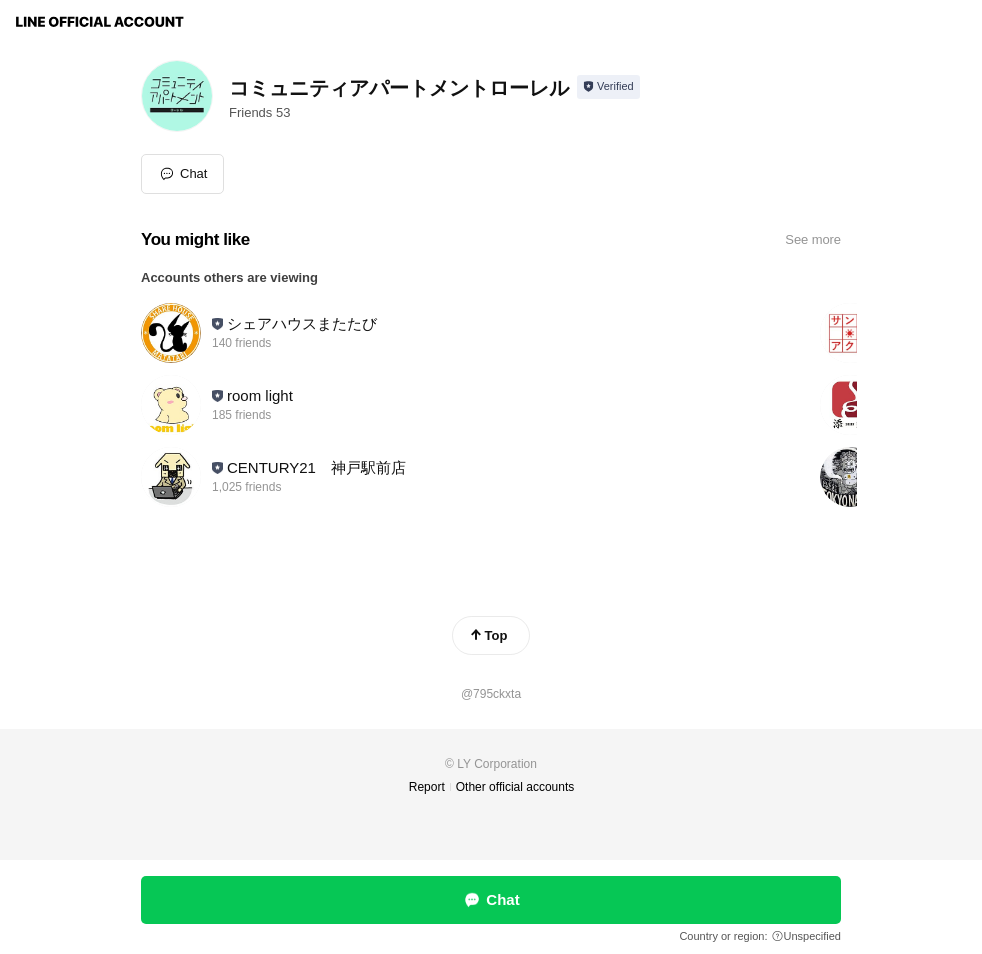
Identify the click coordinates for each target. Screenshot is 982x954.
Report (427, 787)
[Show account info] (608, 87)
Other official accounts (515, 787)
